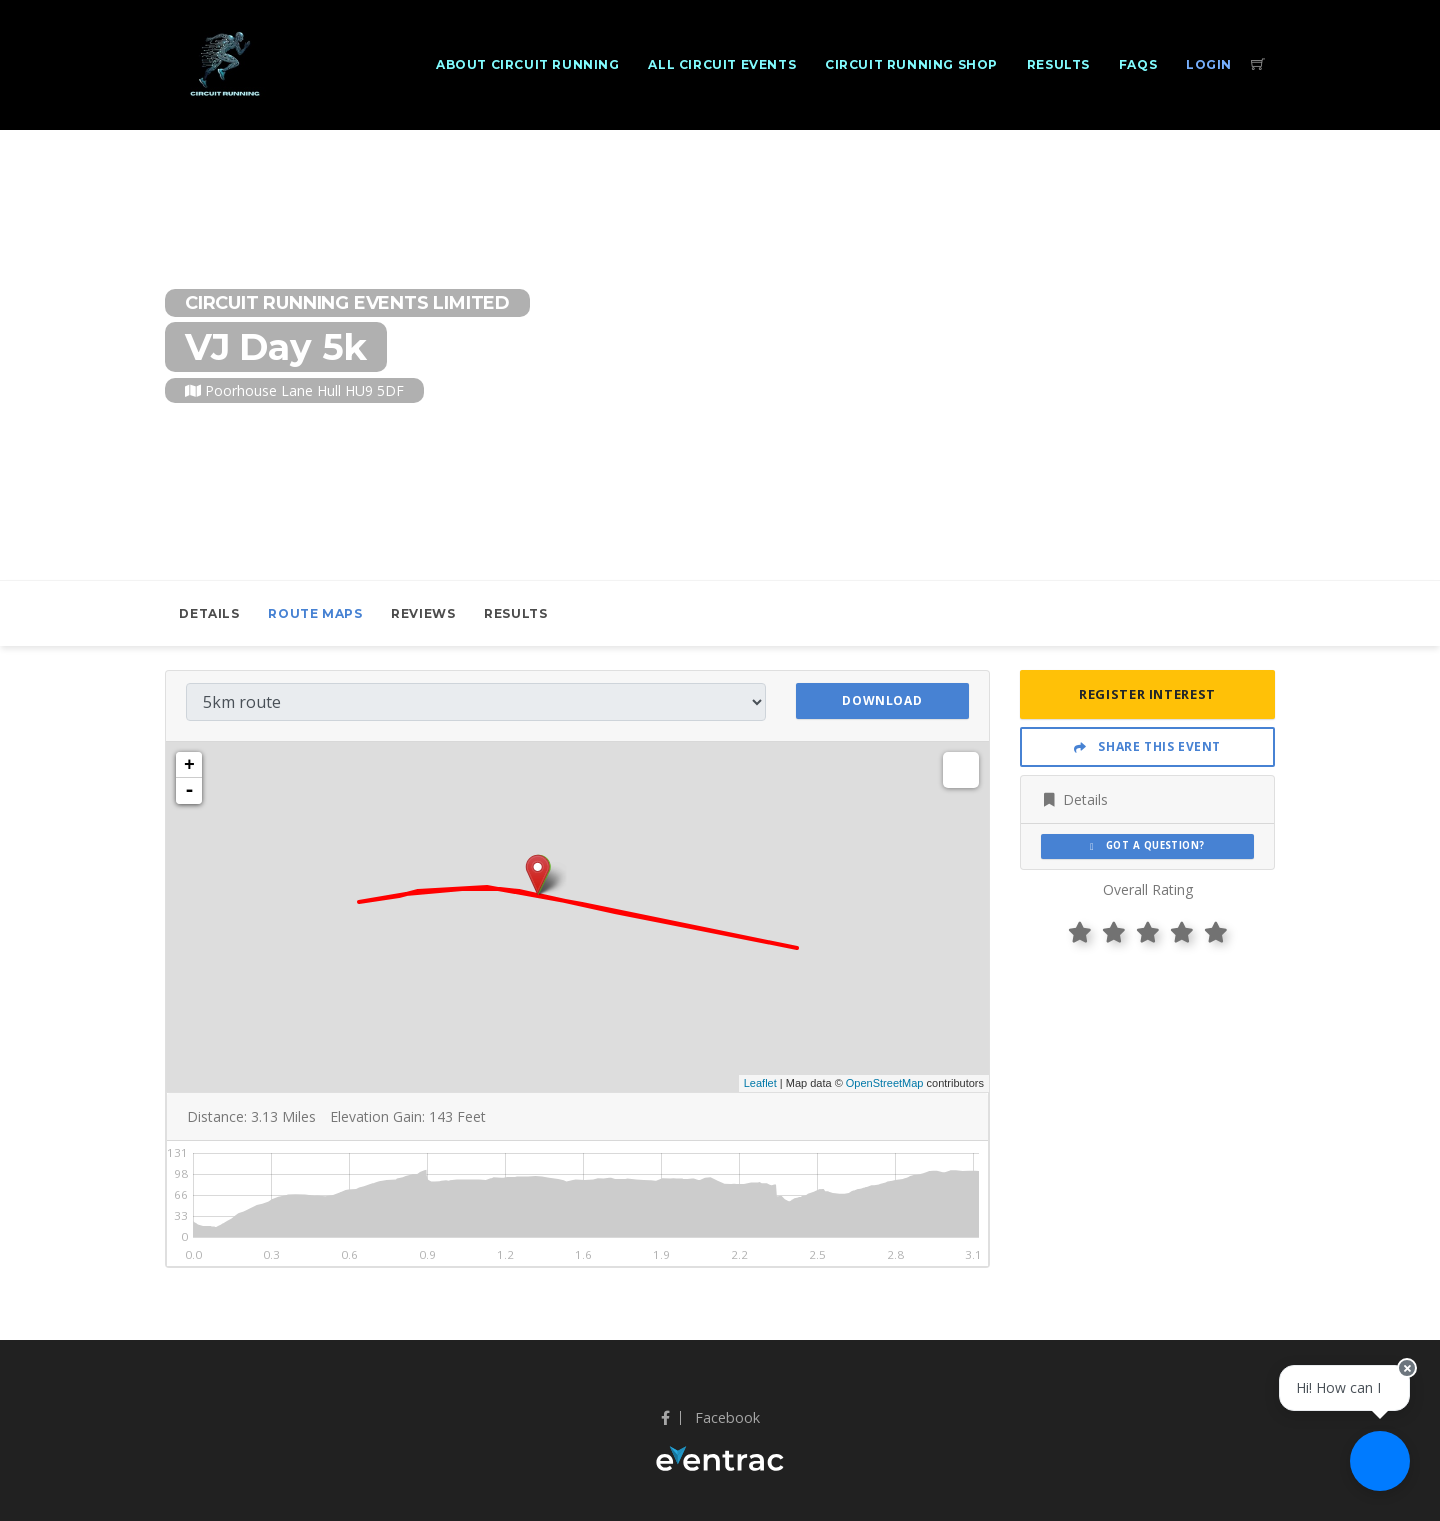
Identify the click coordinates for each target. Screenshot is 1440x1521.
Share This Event (1147, 746)
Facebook (710, 1417)
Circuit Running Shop (911, 64)
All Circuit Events (722, 64)
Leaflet (760, 1083)
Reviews (423, 613)
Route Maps (315, 613)
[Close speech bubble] (1407, 1368)
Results (1058, 64)
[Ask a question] (1380, 1461)
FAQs (1138, 64)
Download (882, 700)
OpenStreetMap (885, 1083)
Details (209, 613)
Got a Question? (1147, 845)
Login (1209, 64)
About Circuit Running (528, 64)
